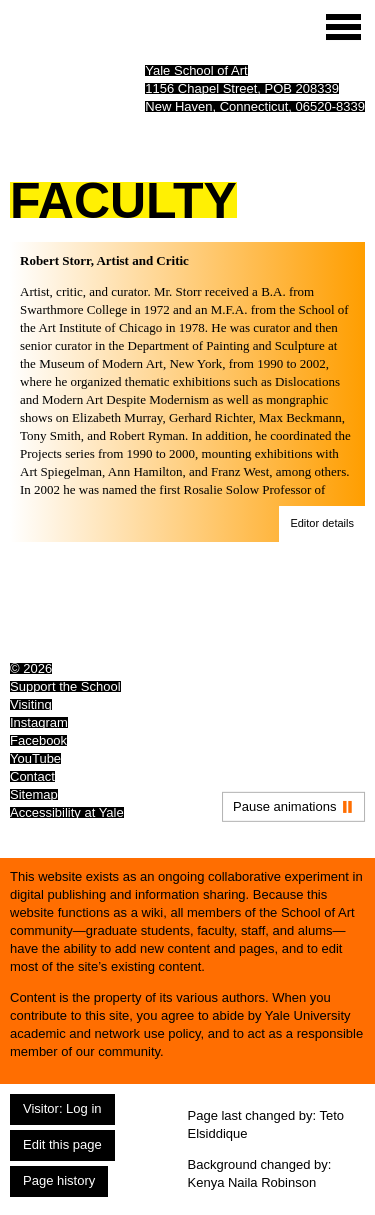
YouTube (35, 758)
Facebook (38, 740)
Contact (32, 776)
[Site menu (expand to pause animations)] (343, 27)
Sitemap (34, 794)
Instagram (39, 722)
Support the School (65, 686)
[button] (322, 524)
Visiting (31, 704)
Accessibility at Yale (67, 812)
